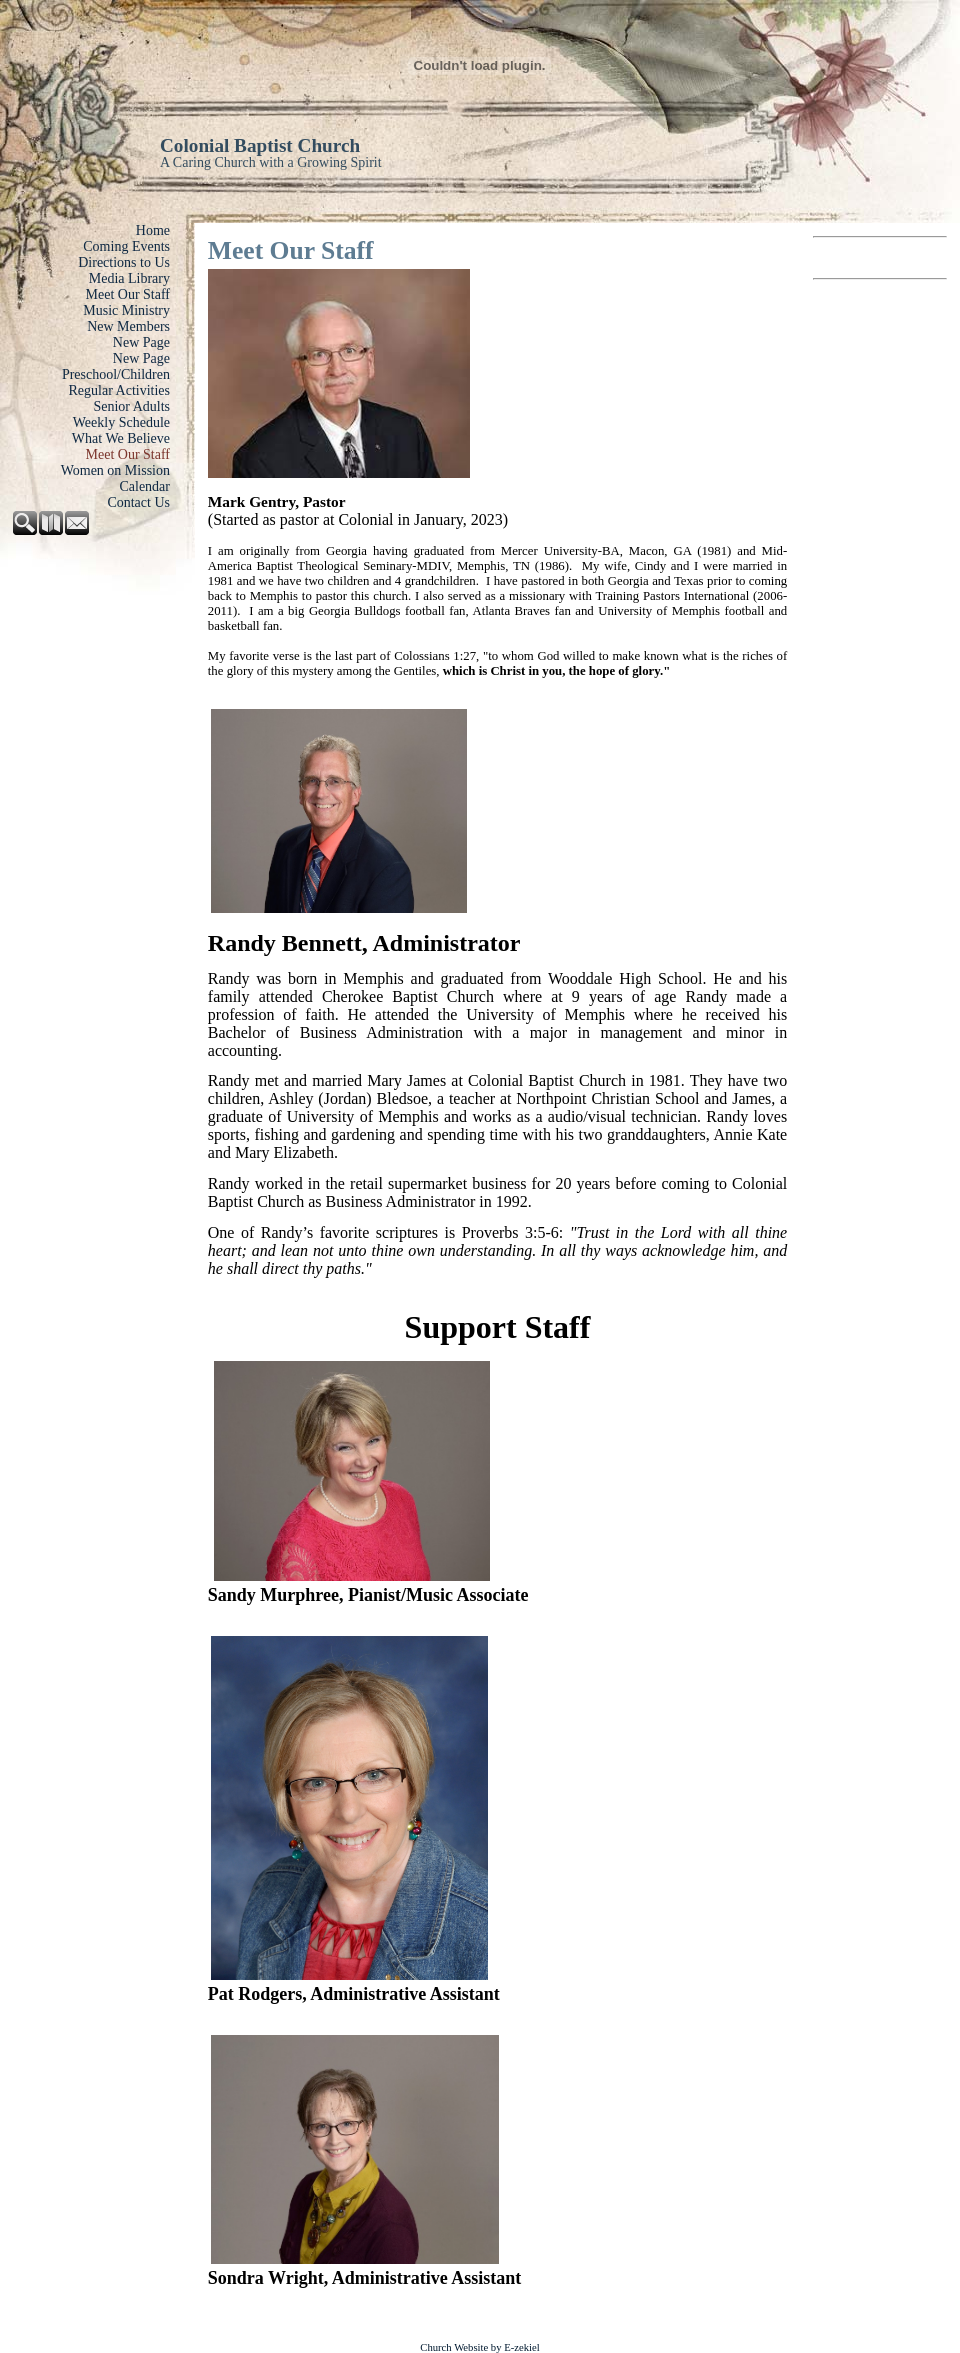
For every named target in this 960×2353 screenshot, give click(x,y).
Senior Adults (131, 406)
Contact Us (138, 502)
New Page (141, 342)
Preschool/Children (116, 374)
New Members (128, 326)
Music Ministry (126, 310)
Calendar (144, 486)
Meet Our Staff (128, 294)
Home (153, 230)
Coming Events (126, 246)
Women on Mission (115, 470)
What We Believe (121, 438)
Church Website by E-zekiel (479, 2347)
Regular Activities (119, 390)
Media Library (129, 278)
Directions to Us (124, 262)
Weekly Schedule (121, 422)
